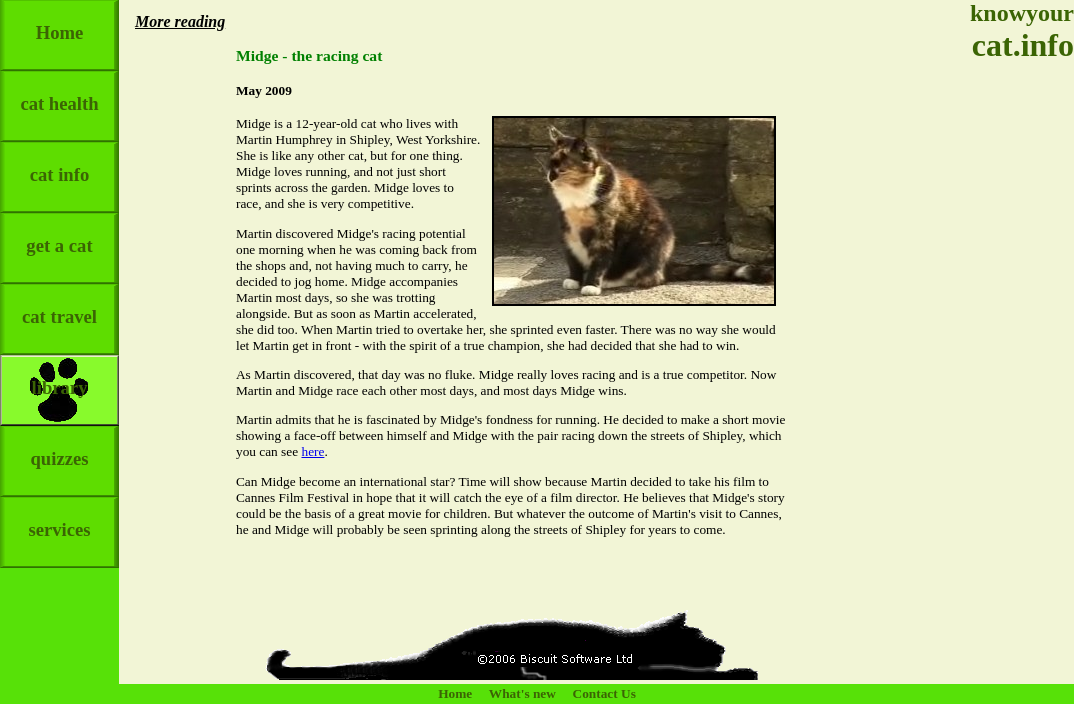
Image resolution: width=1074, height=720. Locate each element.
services (59, 518)
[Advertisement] (1014, 380)
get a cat (59, 234)
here (312, 451)
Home (60, 21)
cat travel (59, 305)
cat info (60, 163)
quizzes (59, 447)
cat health (59, 92)
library (60, 376)
